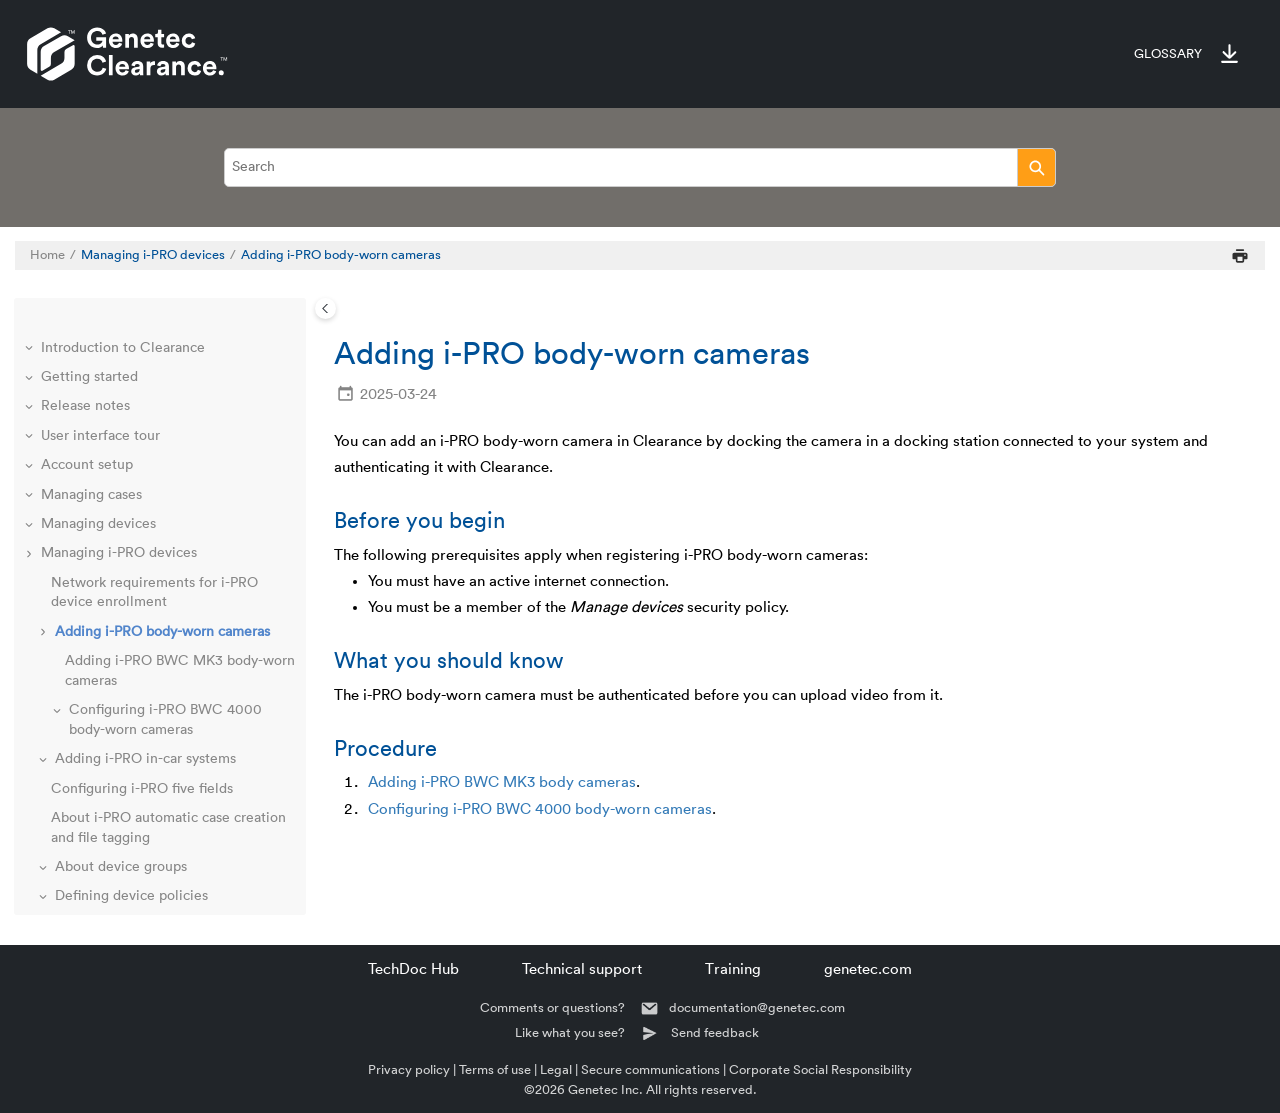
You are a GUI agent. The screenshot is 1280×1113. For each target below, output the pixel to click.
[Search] (1036, 167)
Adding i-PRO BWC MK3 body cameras (502, 782)
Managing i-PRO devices (153, 255)
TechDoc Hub (413, 969)
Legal (556, 1069)
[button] (31, 336)
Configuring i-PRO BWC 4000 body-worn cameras (540, 809)
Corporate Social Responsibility (820, 1069)
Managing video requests (121, 854)
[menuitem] (1158, 54)
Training (733, 969)
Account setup (87, 335)
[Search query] (640, 167)
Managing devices (98, 394)
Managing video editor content (139, 884)
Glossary (1168, 54)
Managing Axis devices (114, 796)
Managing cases (91, 365)
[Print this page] (1240, 255)
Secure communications (650, 1069)
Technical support (582, 969)
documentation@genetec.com (757, 1007)
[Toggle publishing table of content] (325, 308)
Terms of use (495, 1069)
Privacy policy (409, 1069)
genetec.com (868, 969)
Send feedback (715, 1032)
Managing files (87, 825)
